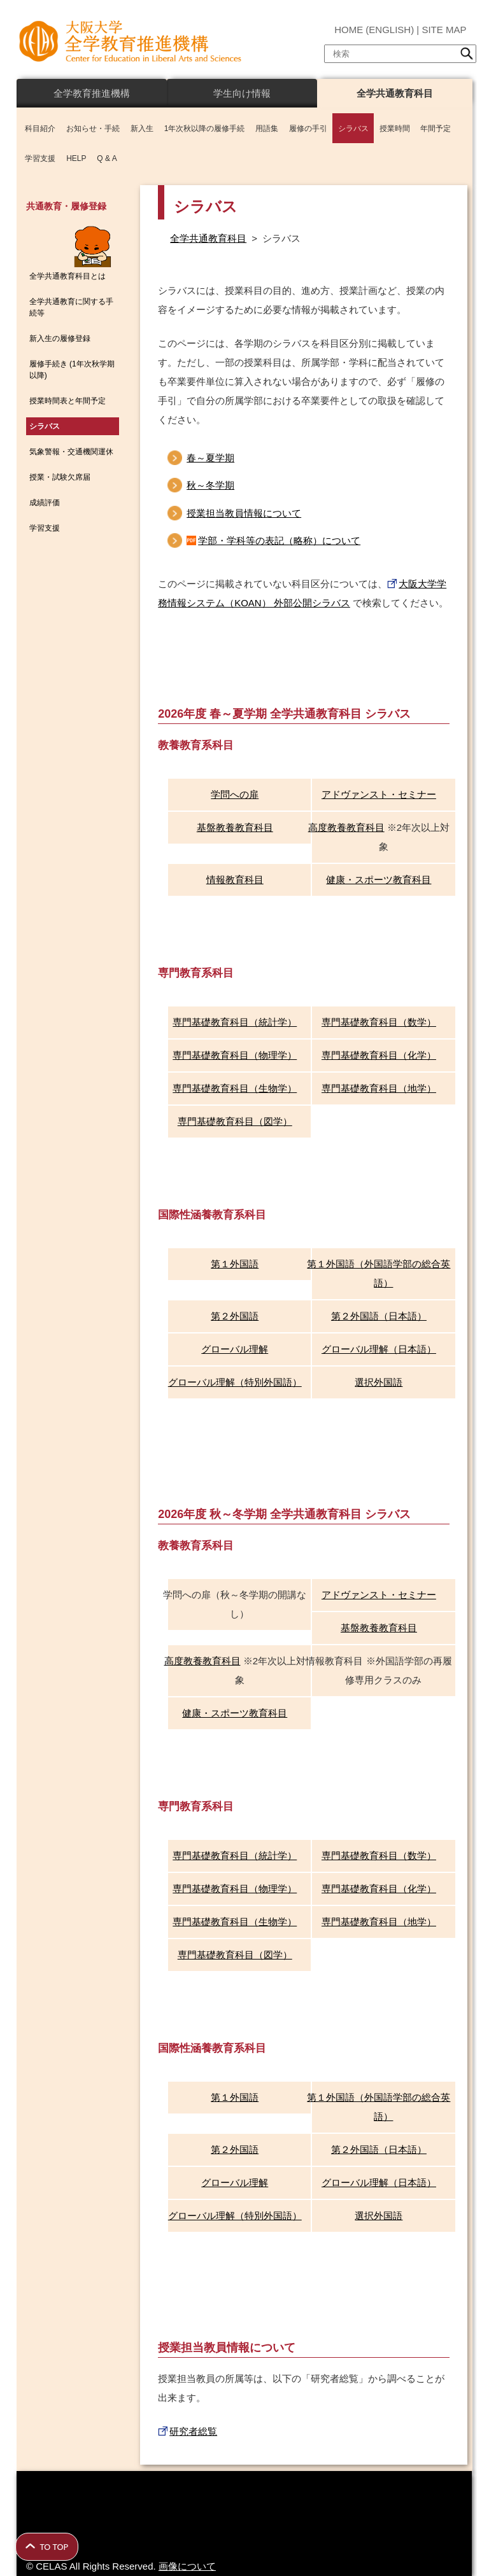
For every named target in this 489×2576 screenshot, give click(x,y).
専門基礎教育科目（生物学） (235, 1088)
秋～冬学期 (210, 485)
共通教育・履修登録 (66, 206)
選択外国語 (378, 1382)
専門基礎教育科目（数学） (379, 1022)
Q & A (107, 158)
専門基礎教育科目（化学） (379, 1055)
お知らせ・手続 (93, 128)
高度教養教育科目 (346, 827)
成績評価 (44, 502)
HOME (348, 29)
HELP (76, 158)
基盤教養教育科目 (235, 827)
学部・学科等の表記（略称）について (279, 540)
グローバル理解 (234, 1349)
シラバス (353, 128)
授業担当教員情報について (244, 513)
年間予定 (435, 128)
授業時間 (394, 128)
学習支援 (40, 158)
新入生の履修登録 (59, 338)
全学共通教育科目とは (67, 276)
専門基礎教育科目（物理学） (235, 1055)
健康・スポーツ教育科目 (378, 879)
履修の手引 (308, 128)
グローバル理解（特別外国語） (235, 1382)
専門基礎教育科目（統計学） (235, 1022)
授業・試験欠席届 (59, 477)
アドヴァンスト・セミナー (379, 794)
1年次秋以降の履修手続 (204, 128)
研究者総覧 (193, 2431)
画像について (187, 2566)
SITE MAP (444, 29)
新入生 (142, 128)
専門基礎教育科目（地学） (379, 1088)
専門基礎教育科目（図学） (235, 1121)
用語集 (266, 128)
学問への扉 (235, 794)
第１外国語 (235, 1263)
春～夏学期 (210, 457)
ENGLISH (390, 29)
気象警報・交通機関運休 (71, 451)
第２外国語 (235, 1316)
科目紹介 (40, 128)
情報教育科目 (235, 879)
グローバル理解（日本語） (379, 1349)
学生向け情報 (242, 93)
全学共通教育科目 (395, 93)
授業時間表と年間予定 (67, 400)
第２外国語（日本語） (379, 1316)
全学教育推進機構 (91, 93)
